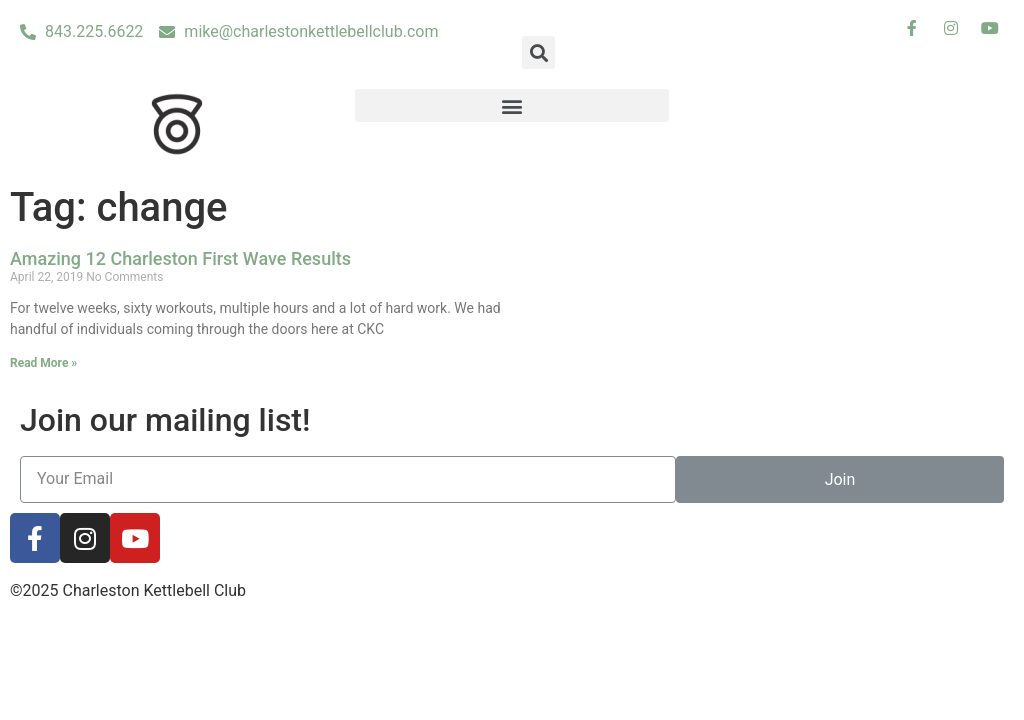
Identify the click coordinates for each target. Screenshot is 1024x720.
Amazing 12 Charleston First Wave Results (180, 258)
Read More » (43, 363)
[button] (512, 105)
